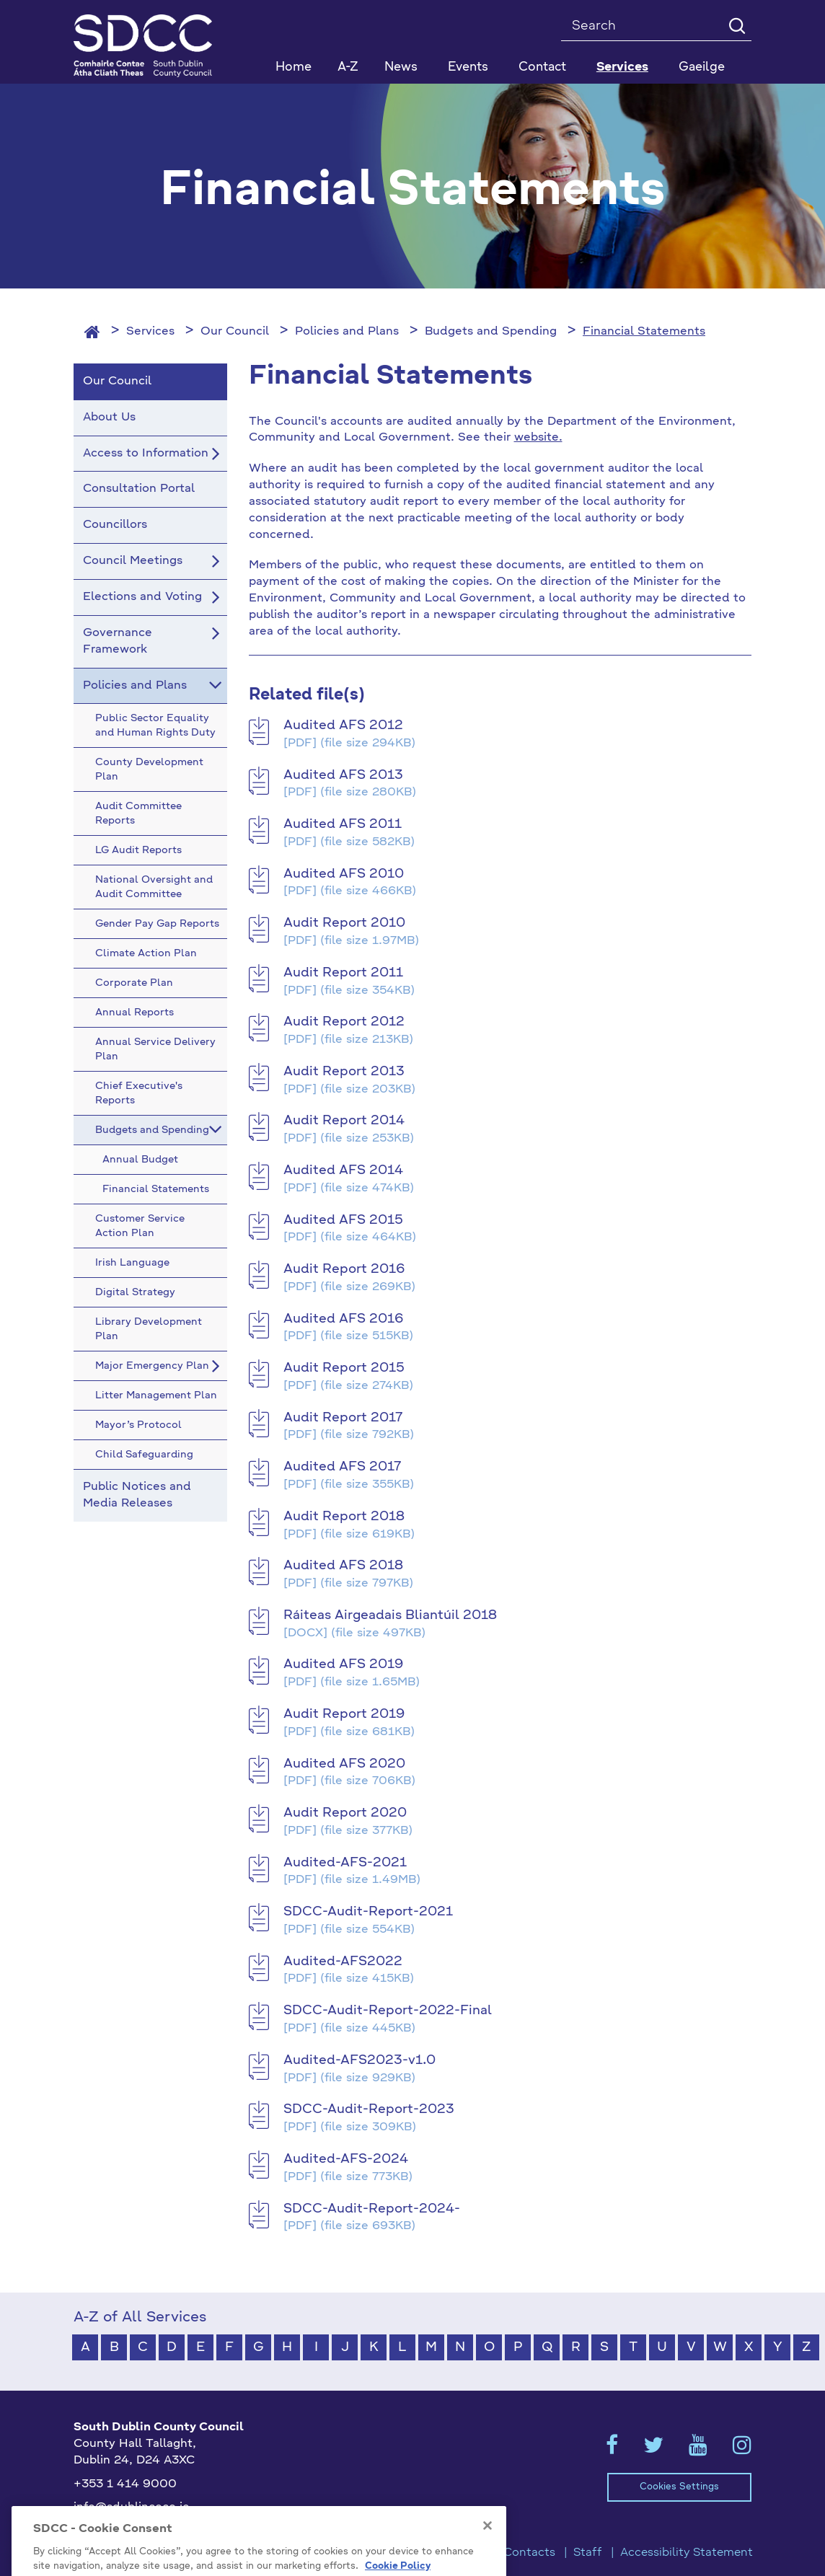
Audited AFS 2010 (343, 874)
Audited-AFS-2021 (345, 1862)
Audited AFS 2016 (343, 1319)
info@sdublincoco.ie (132, 2507)
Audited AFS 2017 (342, 1466)
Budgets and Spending (491, 332)
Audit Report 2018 (344, 1516)
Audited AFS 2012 (343, 725)
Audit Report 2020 (345, 1813)
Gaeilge (702, 67)
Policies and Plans (347, 332)
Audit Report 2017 (342, 1417)
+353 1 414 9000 (125, 2484)
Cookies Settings (679, 2487)
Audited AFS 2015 (343, 1220)
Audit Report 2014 (344, 1120)
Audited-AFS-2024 (345, 2159)
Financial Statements (644, 332)
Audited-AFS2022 (342, 1961)
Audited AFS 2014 (343, 1170)
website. (538, 438)
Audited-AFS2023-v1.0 (359, 2060)
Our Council (234, 332)
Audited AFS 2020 (344, 1763)
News (401, 67)
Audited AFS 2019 (343, 1664)
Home (293, 67)
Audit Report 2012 (344, 1021)
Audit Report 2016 (344, 1269)
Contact (542, 67)
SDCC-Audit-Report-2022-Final (387, 2010)
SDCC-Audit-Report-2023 (368, 2109)
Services (150, 332)
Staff (587, 2553)
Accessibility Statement (686, 2553)
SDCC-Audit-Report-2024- (371, 2208)
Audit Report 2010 (344, 923)
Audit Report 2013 (344, 1071)
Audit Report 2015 (344, 1368)
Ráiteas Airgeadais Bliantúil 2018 (390, 1615)
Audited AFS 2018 (343, 1565)
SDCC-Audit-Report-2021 (368, 1911)
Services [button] (622, 67)
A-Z (348, 67)
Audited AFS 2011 (342, 824)
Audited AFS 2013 (343, 775)
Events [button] (468, 67)
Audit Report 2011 (343, 972)
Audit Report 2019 (344, 1714)
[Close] (487, 2563)
